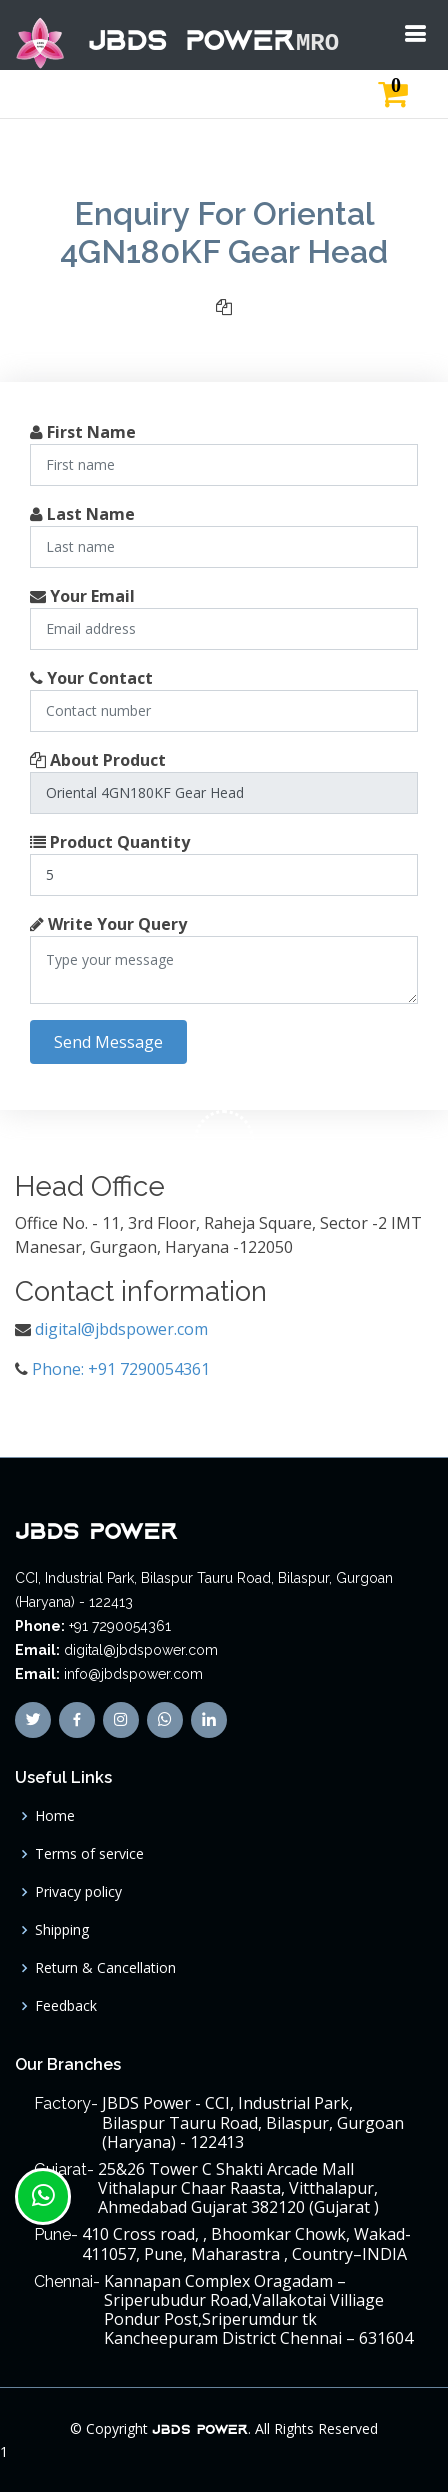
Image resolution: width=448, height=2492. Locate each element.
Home (55, 1816)
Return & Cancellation (105, 1968)
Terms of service (89, 1854)
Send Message (108, 1042)
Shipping (62, 1930)
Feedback (66, 2006)
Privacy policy (78, 1892)
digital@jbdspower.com (121, 1329)
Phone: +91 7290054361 (121, 1369)
